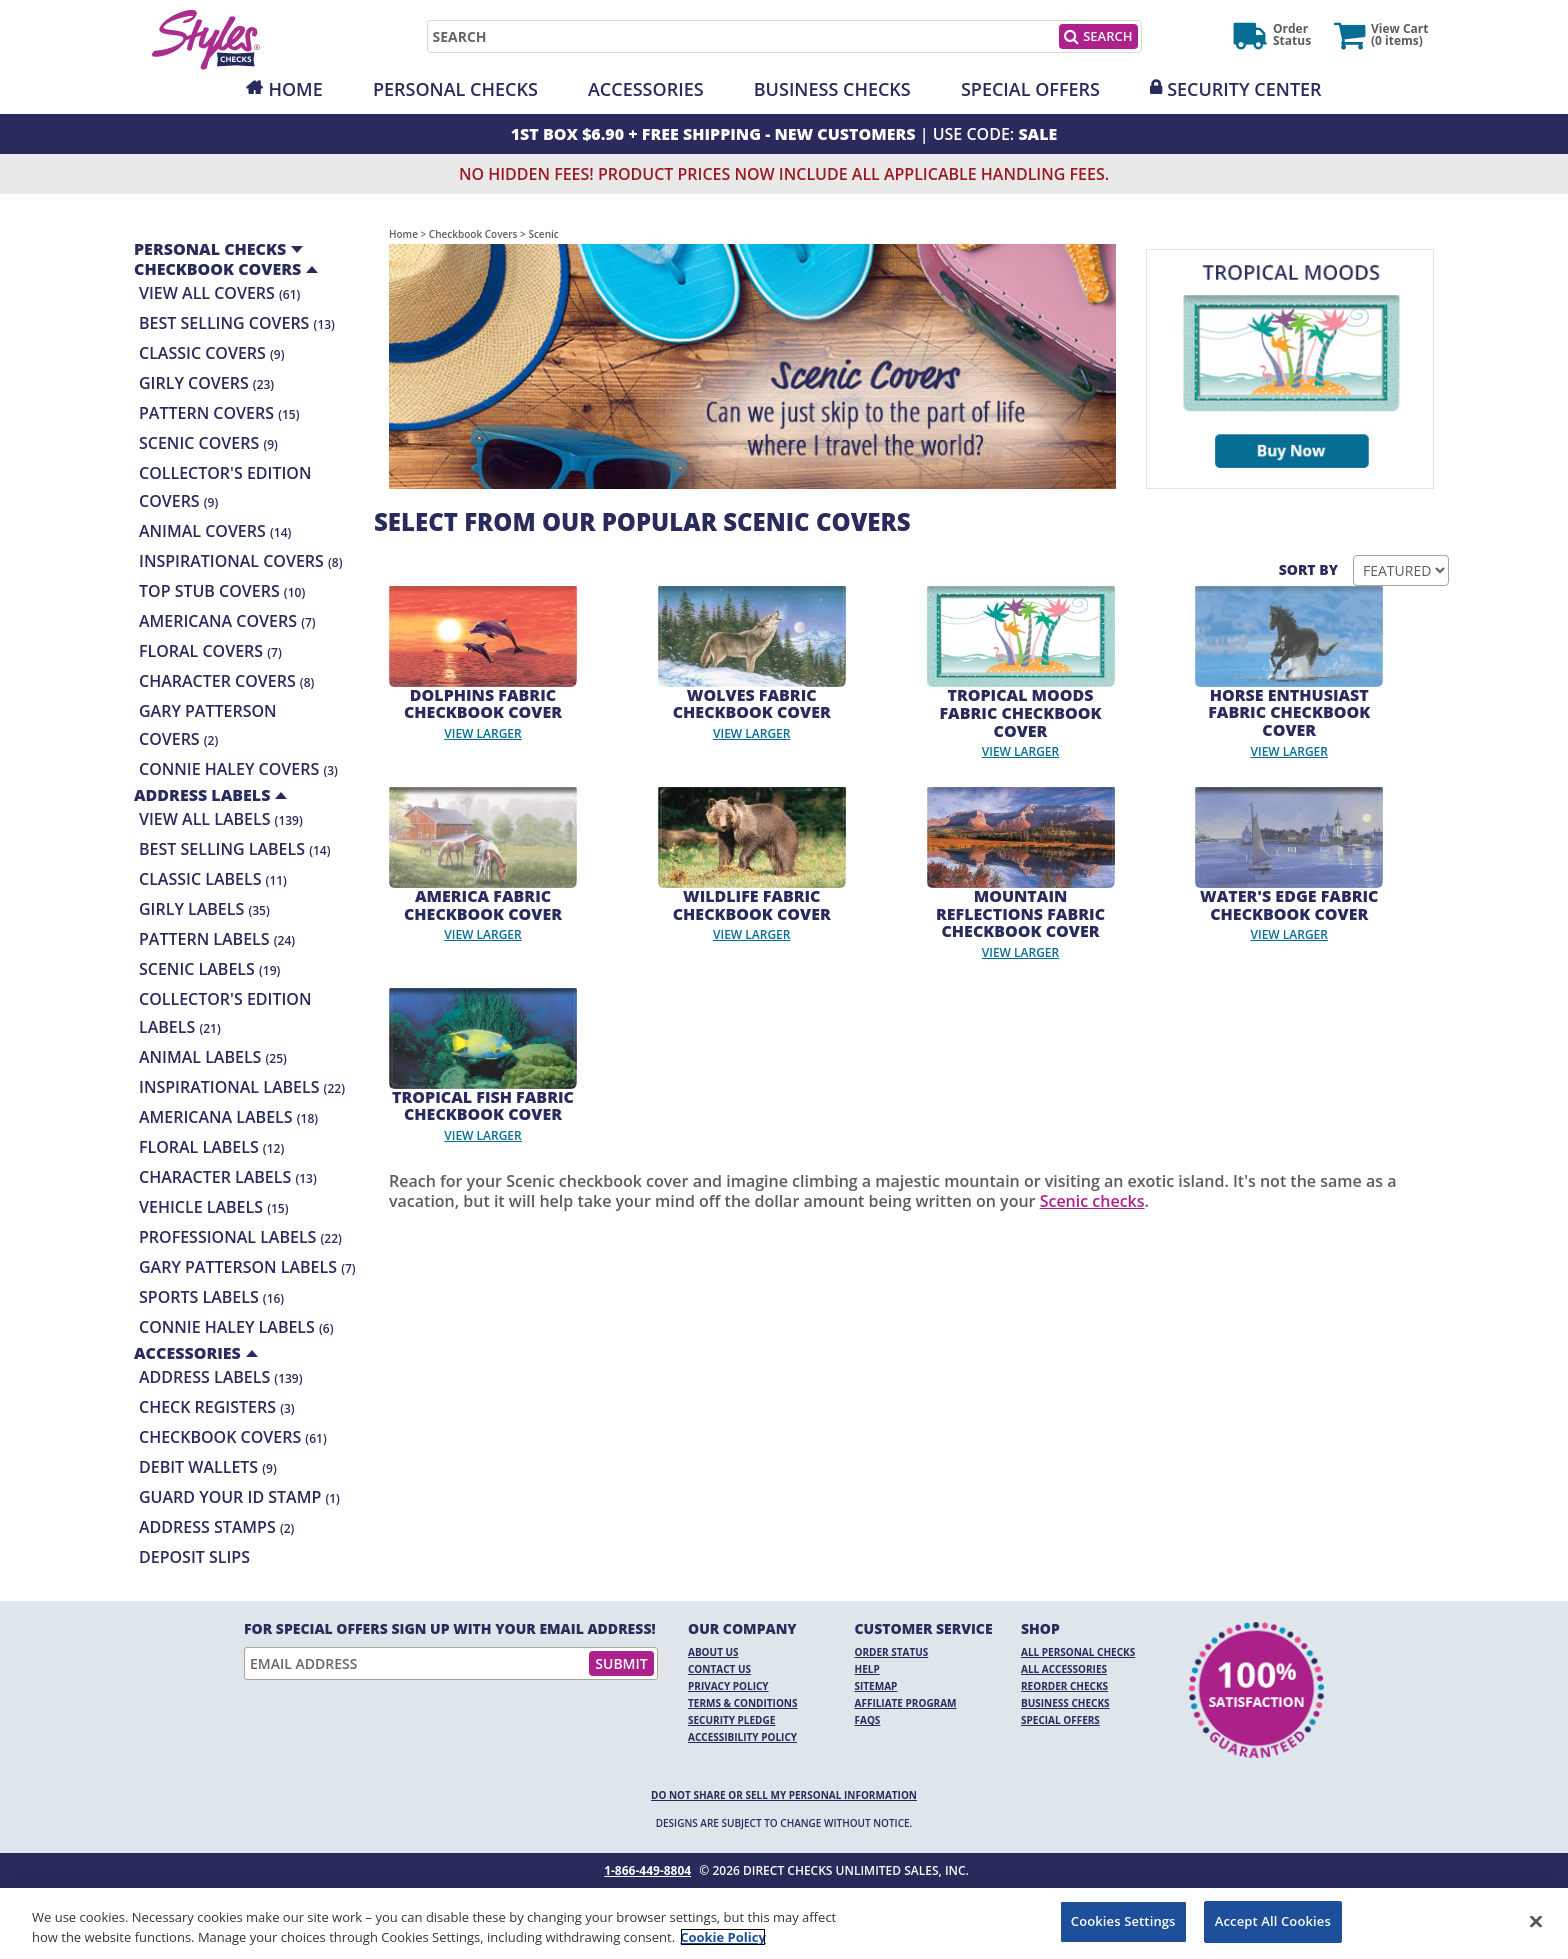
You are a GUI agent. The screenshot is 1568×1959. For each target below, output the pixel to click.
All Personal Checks (1078, 1652)
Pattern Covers (219, 413)
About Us (713, 1652)
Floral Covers (210, 651)
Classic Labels (213, 879)
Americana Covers (227, 621)
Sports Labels (211, 1297)
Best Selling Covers (237, 323)
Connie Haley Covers (238, 769)
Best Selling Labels (235, 849)
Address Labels (221, 1377)
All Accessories (1064, 1669)
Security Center (1244, 89)
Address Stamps (216, 1527)
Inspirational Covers (240, 561)
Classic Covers (211, 353)
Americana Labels (228, 1117)
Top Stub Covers (222, 591)
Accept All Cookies (1273, 1921)
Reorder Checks (1064, 1686)
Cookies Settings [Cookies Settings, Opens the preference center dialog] (1123, 1921)
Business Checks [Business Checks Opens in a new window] (1065, 1703)
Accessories (646, 89)
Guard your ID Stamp (239, 1497)
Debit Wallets (208, 1467)
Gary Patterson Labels (247, 1267)
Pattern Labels (217, 939)
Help (867, 1669)
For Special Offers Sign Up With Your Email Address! (450, 1629)
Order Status (892, 1652)
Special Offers (1030, 89)
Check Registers (217, 1407)
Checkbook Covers (233, 1437)
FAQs (868, 1720)
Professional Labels (240, 1237)
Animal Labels (213, 1057)
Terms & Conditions (743, 1703)
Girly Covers (206, 383)
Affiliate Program (906, 1703)
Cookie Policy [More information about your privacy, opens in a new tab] (723, 1937)
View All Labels (221, 819)
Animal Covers (215, 531)
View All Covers (219, 293)
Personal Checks (455, 89)
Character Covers (226, 681)
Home (295, 89)
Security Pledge (731, 1720)
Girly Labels (204, 909)
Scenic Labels (209, 969)
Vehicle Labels (213, 1207)
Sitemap (876, 1686)
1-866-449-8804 (647, 1871)
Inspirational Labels (242, 1087)
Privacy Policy (728, 1686)
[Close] (1536, 1921)
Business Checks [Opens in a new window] (832, 89)
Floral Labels (211, 1147)
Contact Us (719, 1669)
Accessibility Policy (742, 1737)
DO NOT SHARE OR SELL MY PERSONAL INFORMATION (784, 1795)
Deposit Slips (194, 1557)
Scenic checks (1092, 1201)
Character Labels (228, 1177)
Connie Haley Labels (236, 1327)
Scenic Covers (208, 443)
